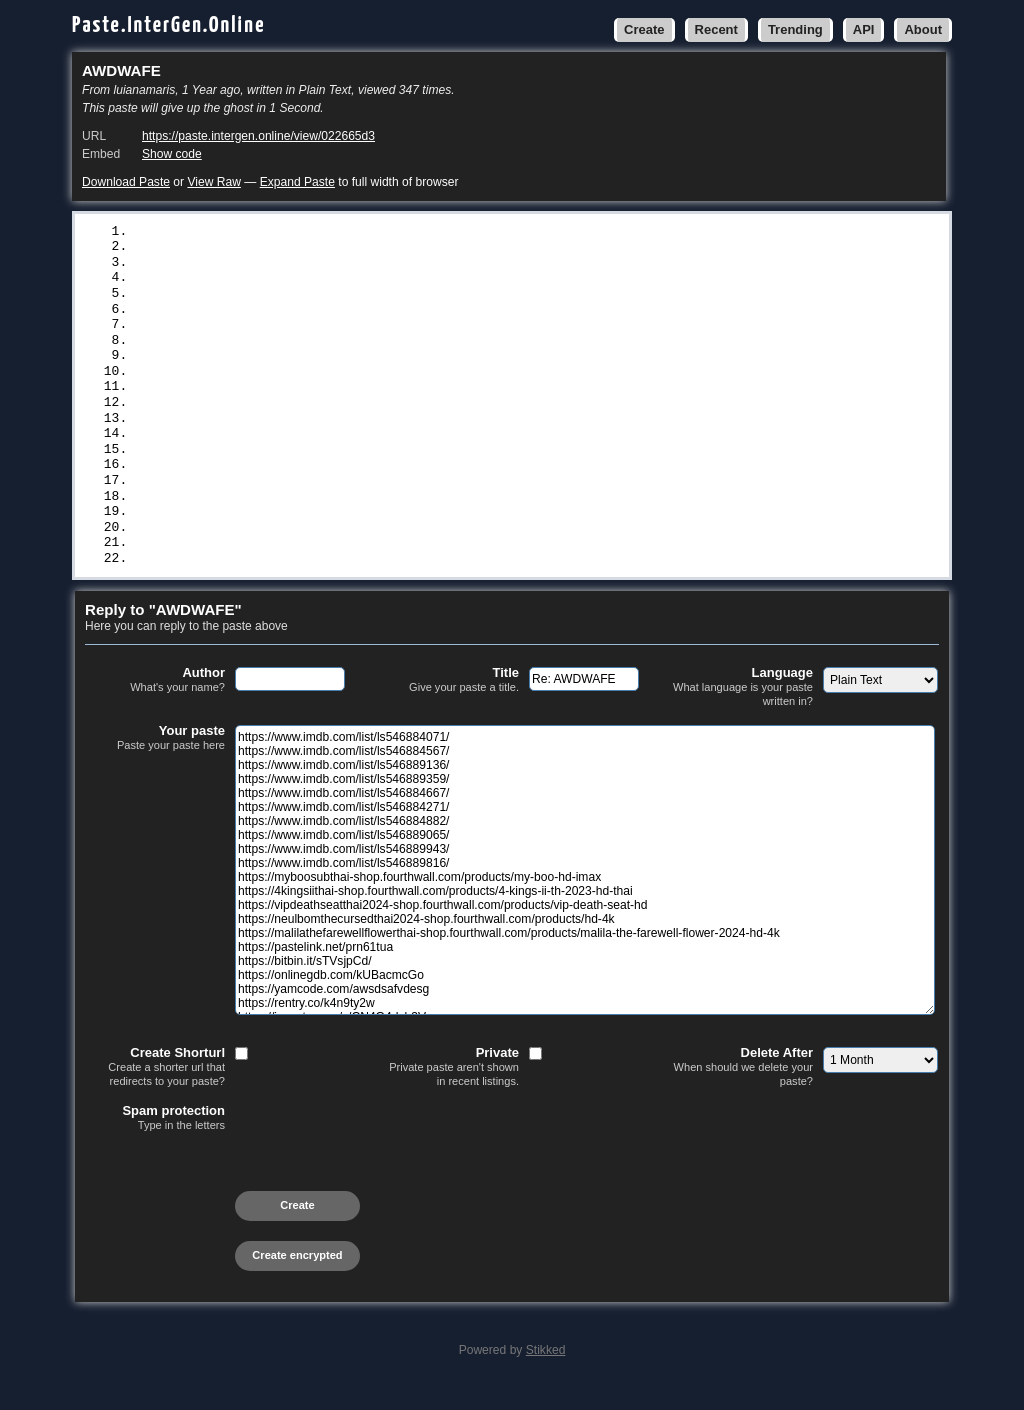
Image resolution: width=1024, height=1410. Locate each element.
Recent (716, 29)
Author (155, 702)
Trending (795, 29)
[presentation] (237, 1194)
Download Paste (126, 182)
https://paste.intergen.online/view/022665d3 (258, 136)
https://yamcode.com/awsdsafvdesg (260, 530)
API (864, 29)
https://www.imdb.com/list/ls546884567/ (283, 248)
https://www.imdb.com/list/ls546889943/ (283, 364)
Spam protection (155, 1140)
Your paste (155, 760)
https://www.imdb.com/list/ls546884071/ (283, 232)
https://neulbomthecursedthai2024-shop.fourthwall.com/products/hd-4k (396, 447)
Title (449, 702)
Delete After (743, 1088)
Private (449, 1088)
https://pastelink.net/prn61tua (252, 480)
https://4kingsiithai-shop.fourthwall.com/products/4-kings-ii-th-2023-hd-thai (431, 414)
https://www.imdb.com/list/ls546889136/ (283, 265)
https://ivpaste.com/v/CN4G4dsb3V (260, 563)
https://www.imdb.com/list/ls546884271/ (283, 315)
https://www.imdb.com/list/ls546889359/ (283, 281)
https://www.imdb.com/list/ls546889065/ (283, 348)
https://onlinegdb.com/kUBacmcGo (256, 514)
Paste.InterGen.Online (169, 25)
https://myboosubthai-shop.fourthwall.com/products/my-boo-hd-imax (384, 397)
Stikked (546, 1372)
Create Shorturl (155, 1088)
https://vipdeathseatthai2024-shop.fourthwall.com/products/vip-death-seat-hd (427, 431)
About (923, 29)
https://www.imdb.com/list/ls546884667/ (283, 298)
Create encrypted (297, 1277)
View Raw (213, 182)
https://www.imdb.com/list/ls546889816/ (283, 381)
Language (743, 708)
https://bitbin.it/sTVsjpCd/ (240, 497)
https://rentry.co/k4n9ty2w (236, 547)
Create (644, 29)
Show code (172, 154)
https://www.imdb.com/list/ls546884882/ (283, 331)
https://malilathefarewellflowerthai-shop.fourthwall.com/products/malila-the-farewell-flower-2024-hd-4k (533, 464)
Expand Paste (297, 182)
